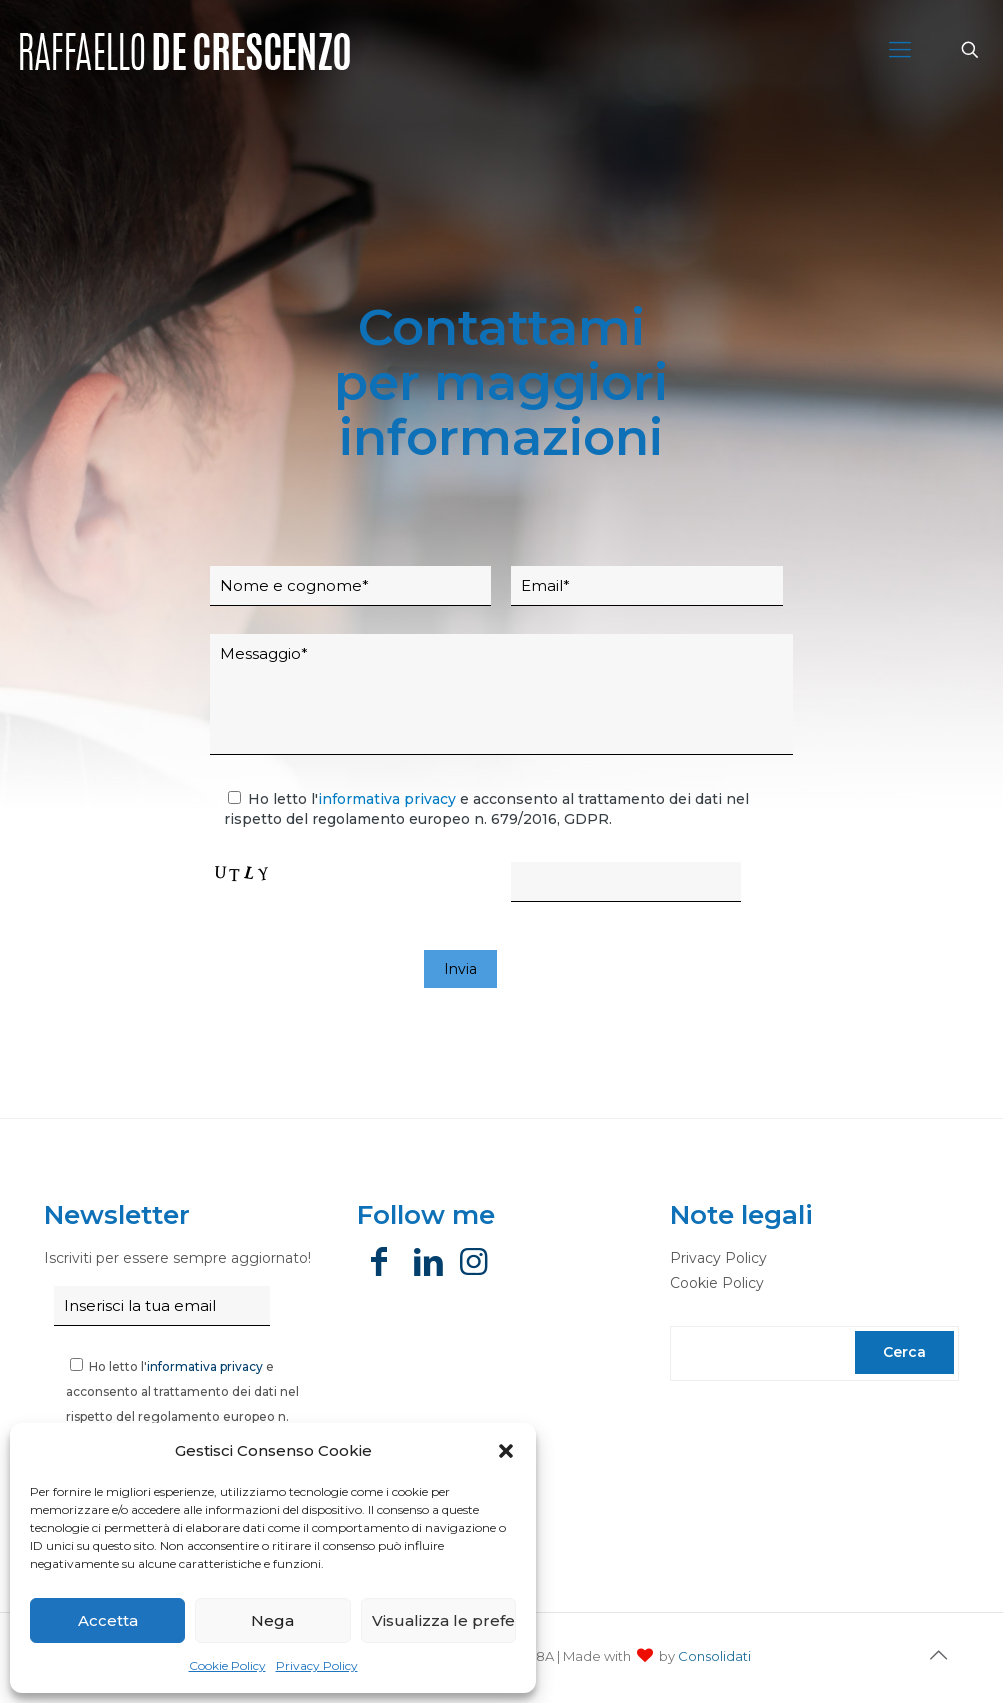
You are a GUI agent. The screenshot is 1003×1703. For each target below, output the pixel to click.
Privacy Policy (317, 1665)
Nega (272, 1620)
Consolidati (714, 1656)
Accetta (108, 1620)
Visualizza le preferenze (444, 1620)
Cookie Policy (227, 1665)
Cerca (904, 1352)
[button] (506, 1451)
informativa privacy (387, 799)
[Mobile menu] (900, 50)
